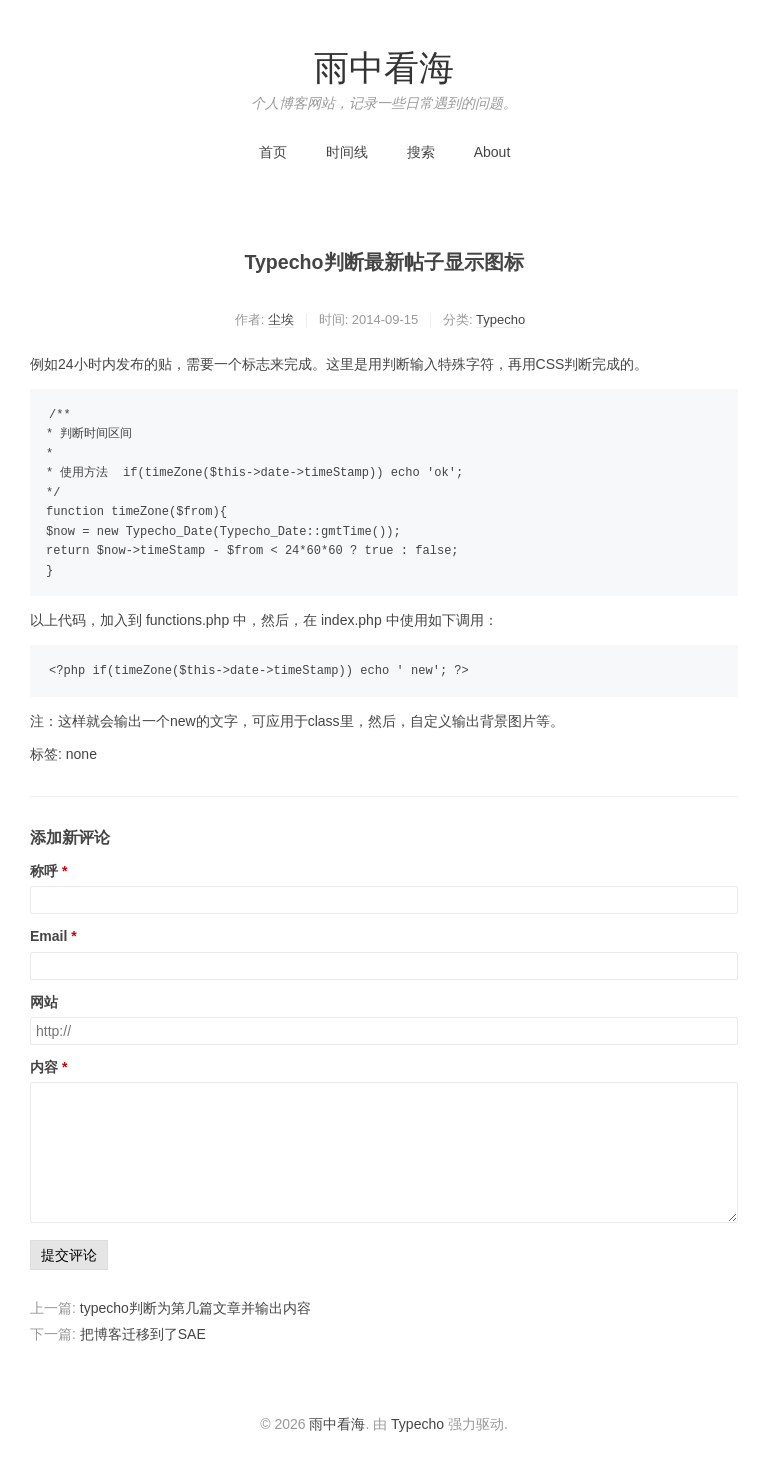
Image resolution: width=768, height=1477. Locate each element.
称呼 (44, 871)
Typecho (500, 319)
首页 (273, 152)
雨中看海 (384, 67)
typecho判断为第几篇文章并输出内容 (195, 1308)
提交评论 (69, 1255)
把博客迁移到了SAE (143, 1334)
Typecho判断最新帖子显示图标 (383, 262)
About (492, 152)
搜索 (421, 152)
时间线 (347, 152)
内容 (44, 1067)
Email (48, 936)
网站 (44, 1002)
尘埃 (281, 319)
